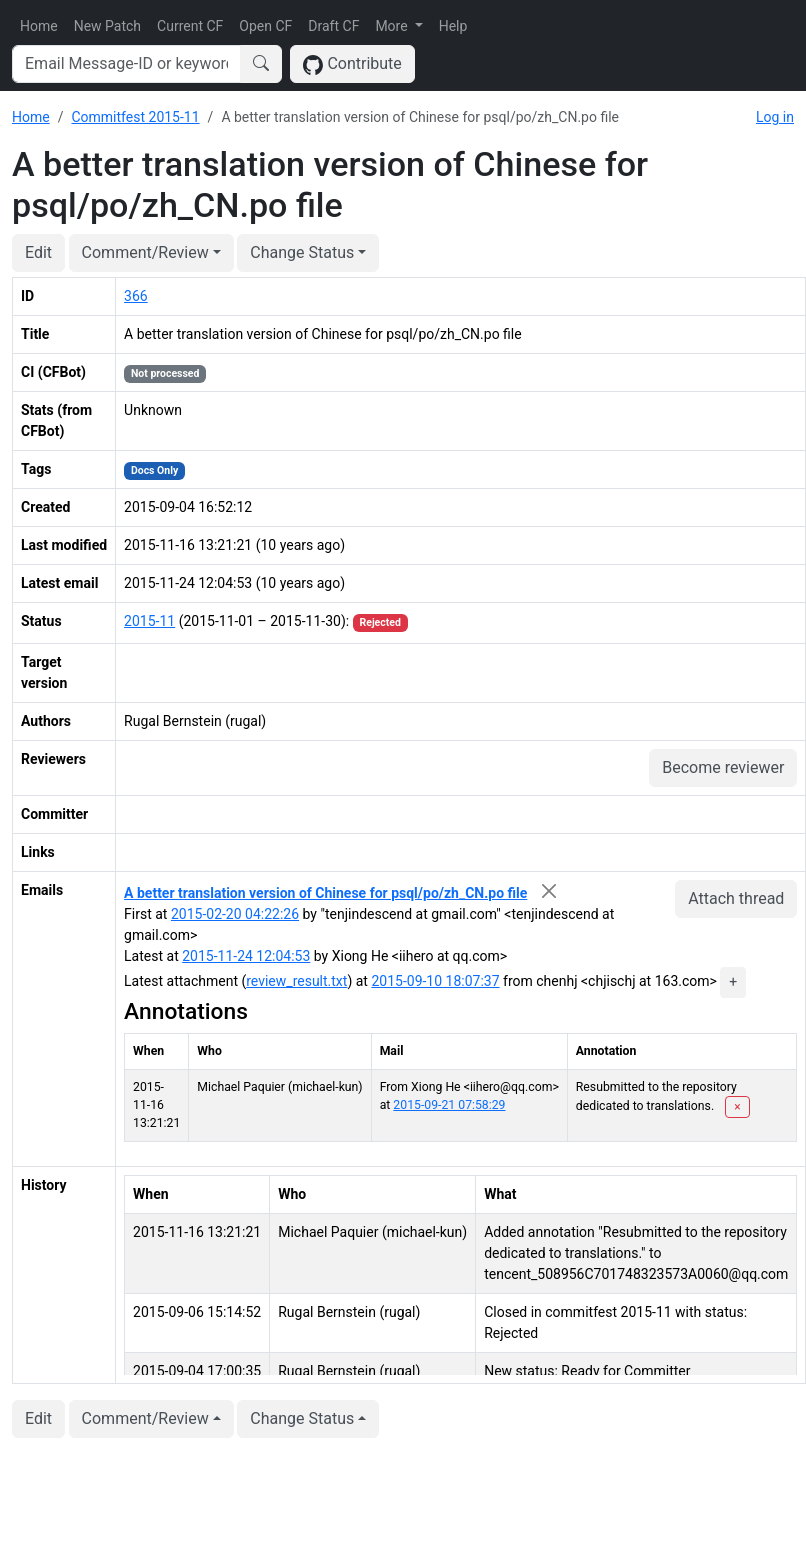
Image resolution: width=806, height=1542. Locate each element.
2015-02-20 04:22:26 (235, 914)
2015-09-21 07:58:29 (449, 1105)
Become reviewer (723, 767)
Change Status (302, 252)
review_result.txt (296, 981)
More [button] (393, 26)
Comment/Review (145, 252)
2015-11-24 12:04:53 (246, 956)
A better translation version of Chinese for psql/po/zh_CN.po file (325, 893)
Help (453, 26)
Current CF (190, 26)
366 (136, 296)
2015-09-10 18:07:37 (435, 981)
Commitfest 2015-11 (135, 117)
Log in (775, 117)
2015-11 (149, 621)
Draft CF (333, 26)
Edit (38, 252)
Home (39, 26)
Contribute (352, 64)
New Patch (107, 26)
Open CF (265, 26)
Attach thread (736, 898)
